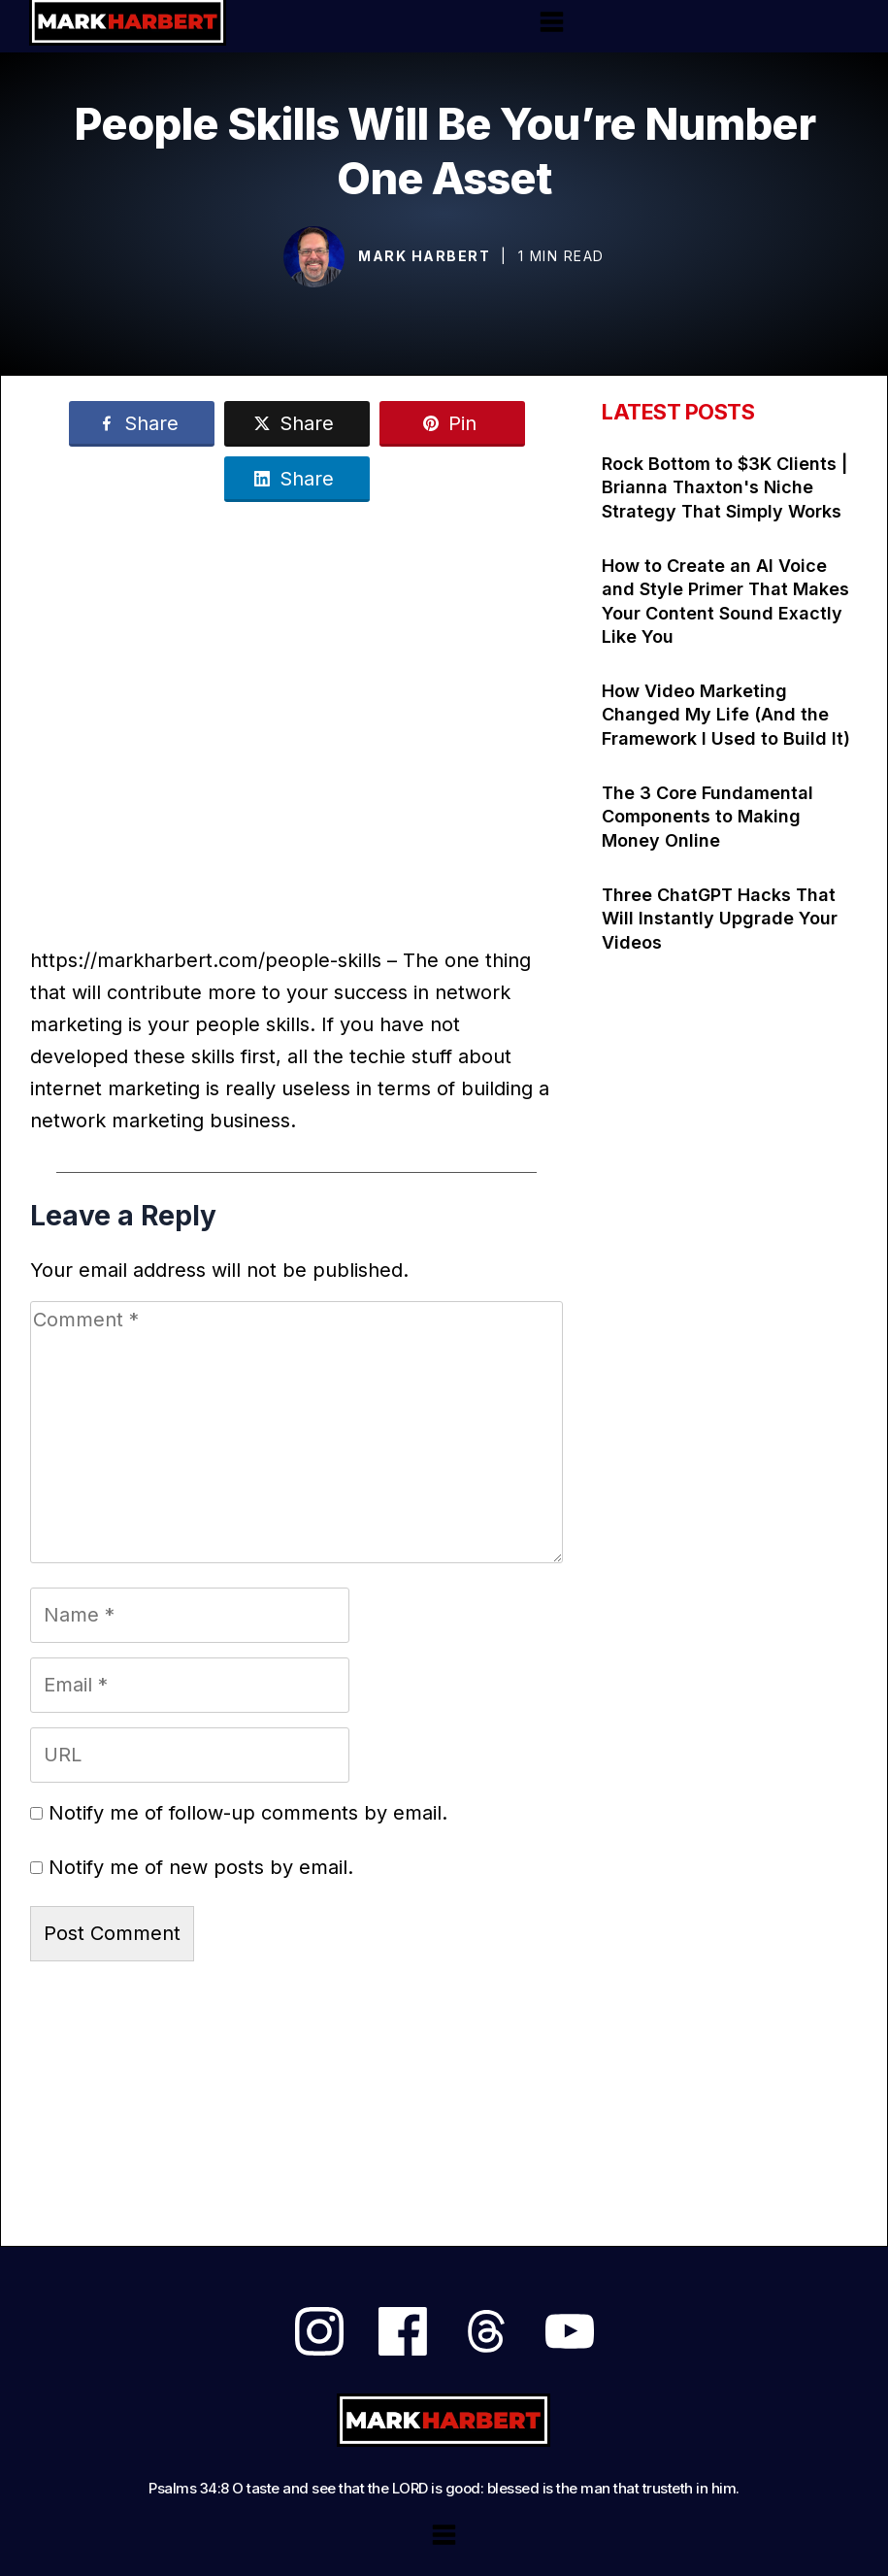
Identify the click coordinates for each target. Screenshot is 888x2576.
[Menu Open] (552, 22)
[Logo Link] (444, 2420)
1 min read (561, 256)
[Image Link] (314, 256)
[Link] (141, 424)
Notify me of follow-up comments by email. (248, 1812)
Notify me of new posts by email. (201, 1867)
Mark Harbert (424, 256)
